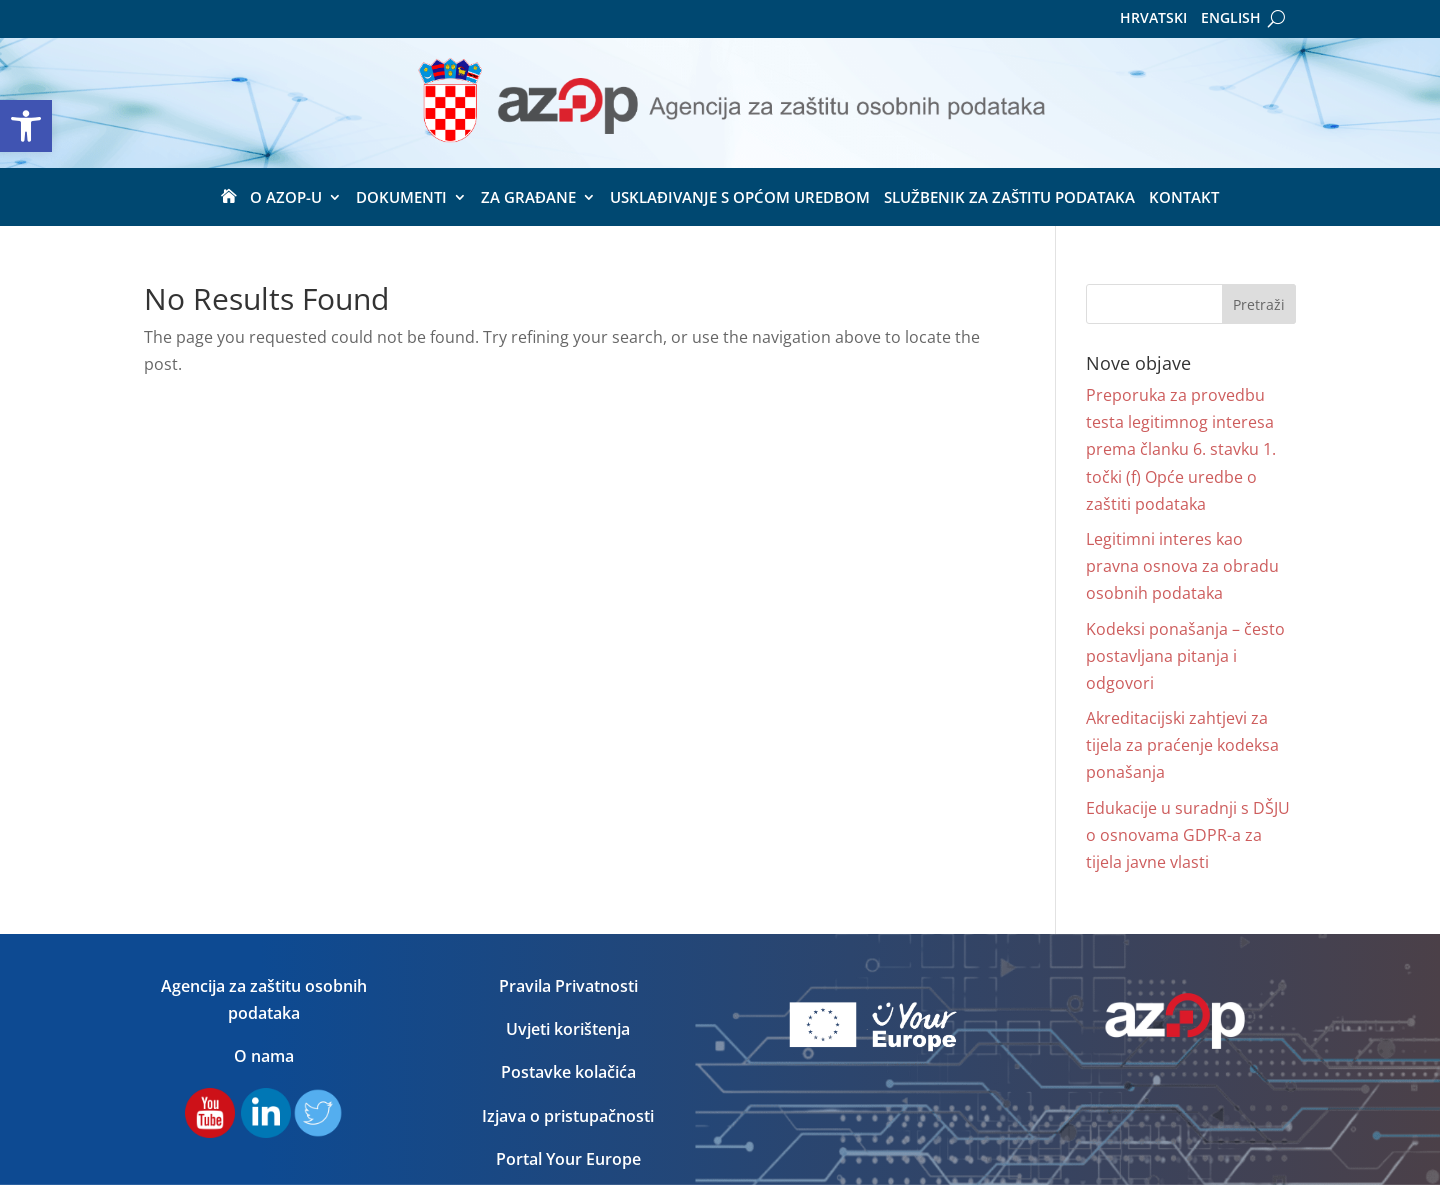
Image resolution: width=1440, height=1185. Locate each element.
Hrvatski (1153, 19)
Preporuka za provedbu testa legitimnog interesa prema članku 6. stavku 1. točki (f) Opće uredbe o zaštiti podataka (1181, 449)
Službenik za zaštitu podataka (1009, 198)
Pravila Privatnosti (568, 986)
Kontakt (1184, 198)
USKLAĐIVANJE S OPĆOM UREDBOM (740, 198)
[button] (26, 126)
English (1231, 19)
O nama (264, 1056)
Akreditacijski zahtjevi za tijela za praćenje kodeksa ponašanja (1182, 745)
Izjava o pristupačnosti (568, 1116)
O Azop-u (286, 198)
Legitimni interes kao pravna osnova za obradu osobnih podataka (1182, 566)
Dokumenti (401, 198)
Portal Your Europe (568, 1159)
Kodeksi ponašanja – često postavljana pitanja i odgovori (1185, 656)
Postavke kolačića (568, 1072)
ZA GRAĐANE (528, 198)
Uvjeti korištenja (568, 1029)
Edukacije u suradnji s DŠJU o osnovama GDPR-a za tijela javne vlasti (1188, 835)
